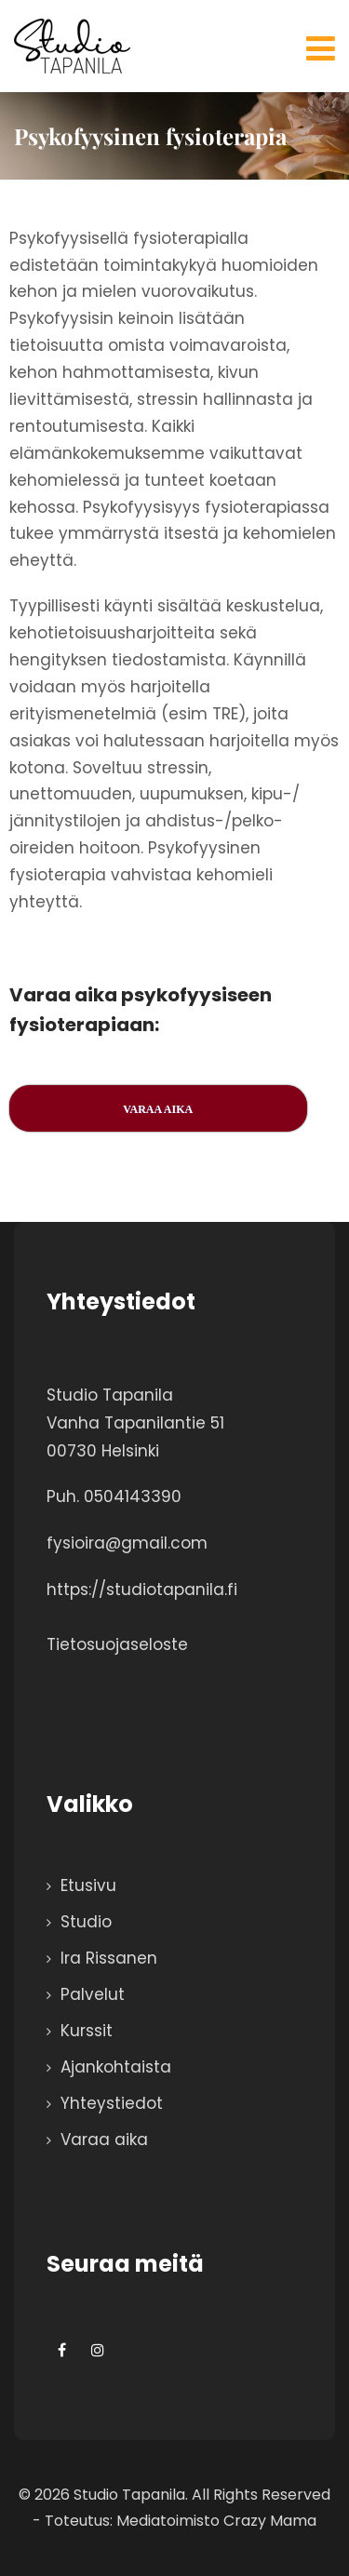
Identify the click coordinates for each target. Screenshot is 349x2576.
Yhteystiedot (111, 2103)
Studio (86, 1922)
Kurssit (86, 2030)
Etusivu (88, 1885)
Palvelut (92, 1994)
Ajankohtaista (115, 2067)
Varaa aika (104, 2139)
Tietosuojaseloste (117, 1644)
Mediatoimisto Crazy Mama (216, 2520)
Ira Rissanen (108, 1958)
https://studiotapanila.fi (142, 1589)
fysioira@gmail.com (127, 1543)
